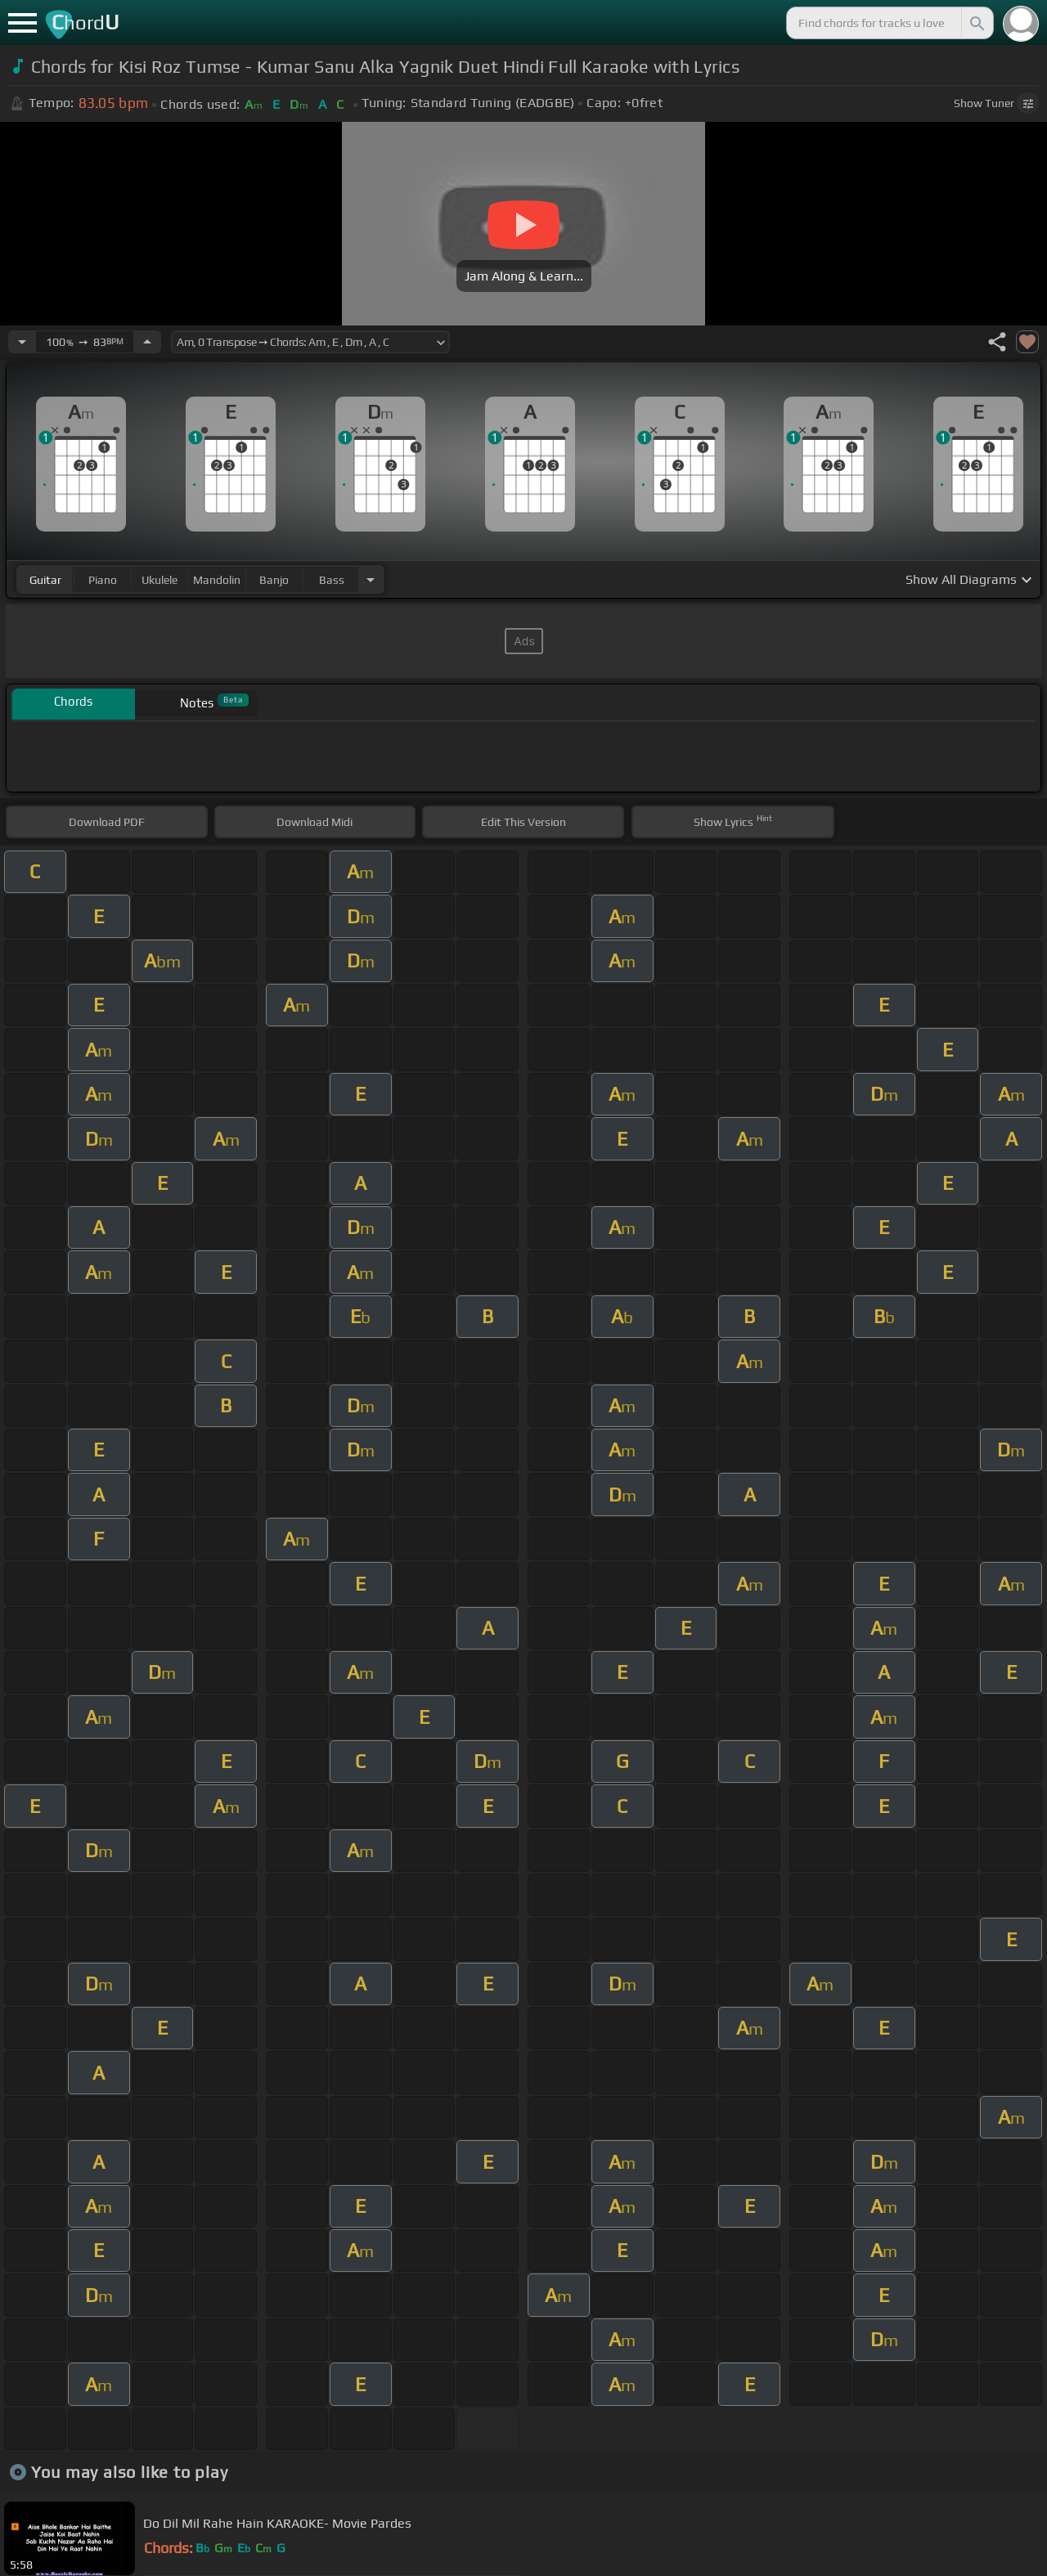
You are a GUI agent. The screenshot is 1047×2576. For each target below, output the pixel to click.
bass (331, 579)
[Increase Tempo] (147, 341)
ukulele (159, 579)
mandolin (216, 579)
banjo (274, 579)
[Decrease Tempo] (22, 341)
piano (102, 579)
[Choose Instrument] (370, 579)
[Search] (976, 23)
